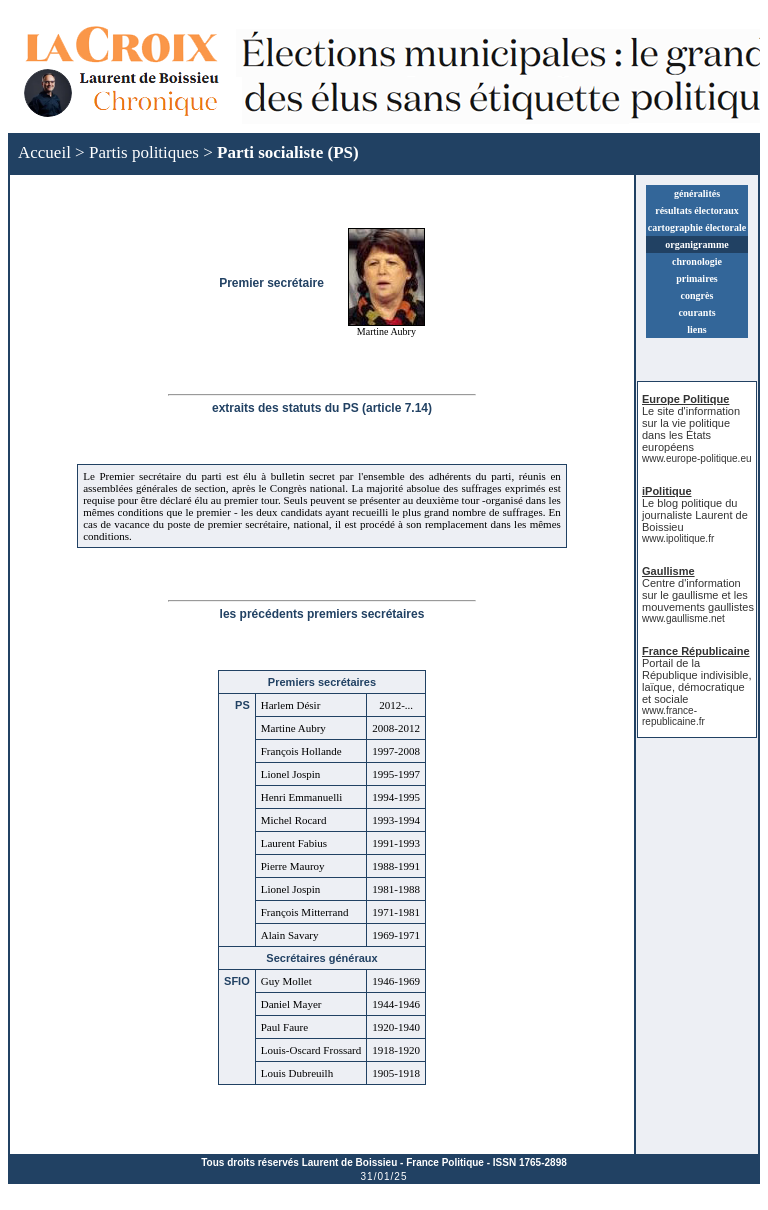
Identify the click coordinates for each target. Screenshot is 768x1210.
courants (696, 312)
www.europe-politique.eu (697, 458)
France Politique (445, 1162)
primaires (696, 278)
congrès (697, 295)
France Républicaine (696, 651)
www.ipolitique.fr (678, 538)
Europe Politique (685, 399)
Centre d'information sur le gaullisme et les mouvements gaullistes (698, 595)
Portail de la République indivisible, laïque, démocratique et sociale (696, 681)
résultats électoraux (697, 210)
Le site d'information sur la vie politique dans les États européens (691, 429)
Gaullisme (668, 571)
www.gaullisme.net (683, 618)
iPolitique (667, 491)
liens (696, 329)
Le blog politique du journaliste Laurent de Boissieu (695, 515)
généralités (697, 193)
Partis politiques (144, 152)
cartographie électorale (697, 227)
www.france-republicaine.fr (673, 716)
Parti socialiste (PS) (288, 152)
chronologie (697, 261)
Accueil (44, 152)
